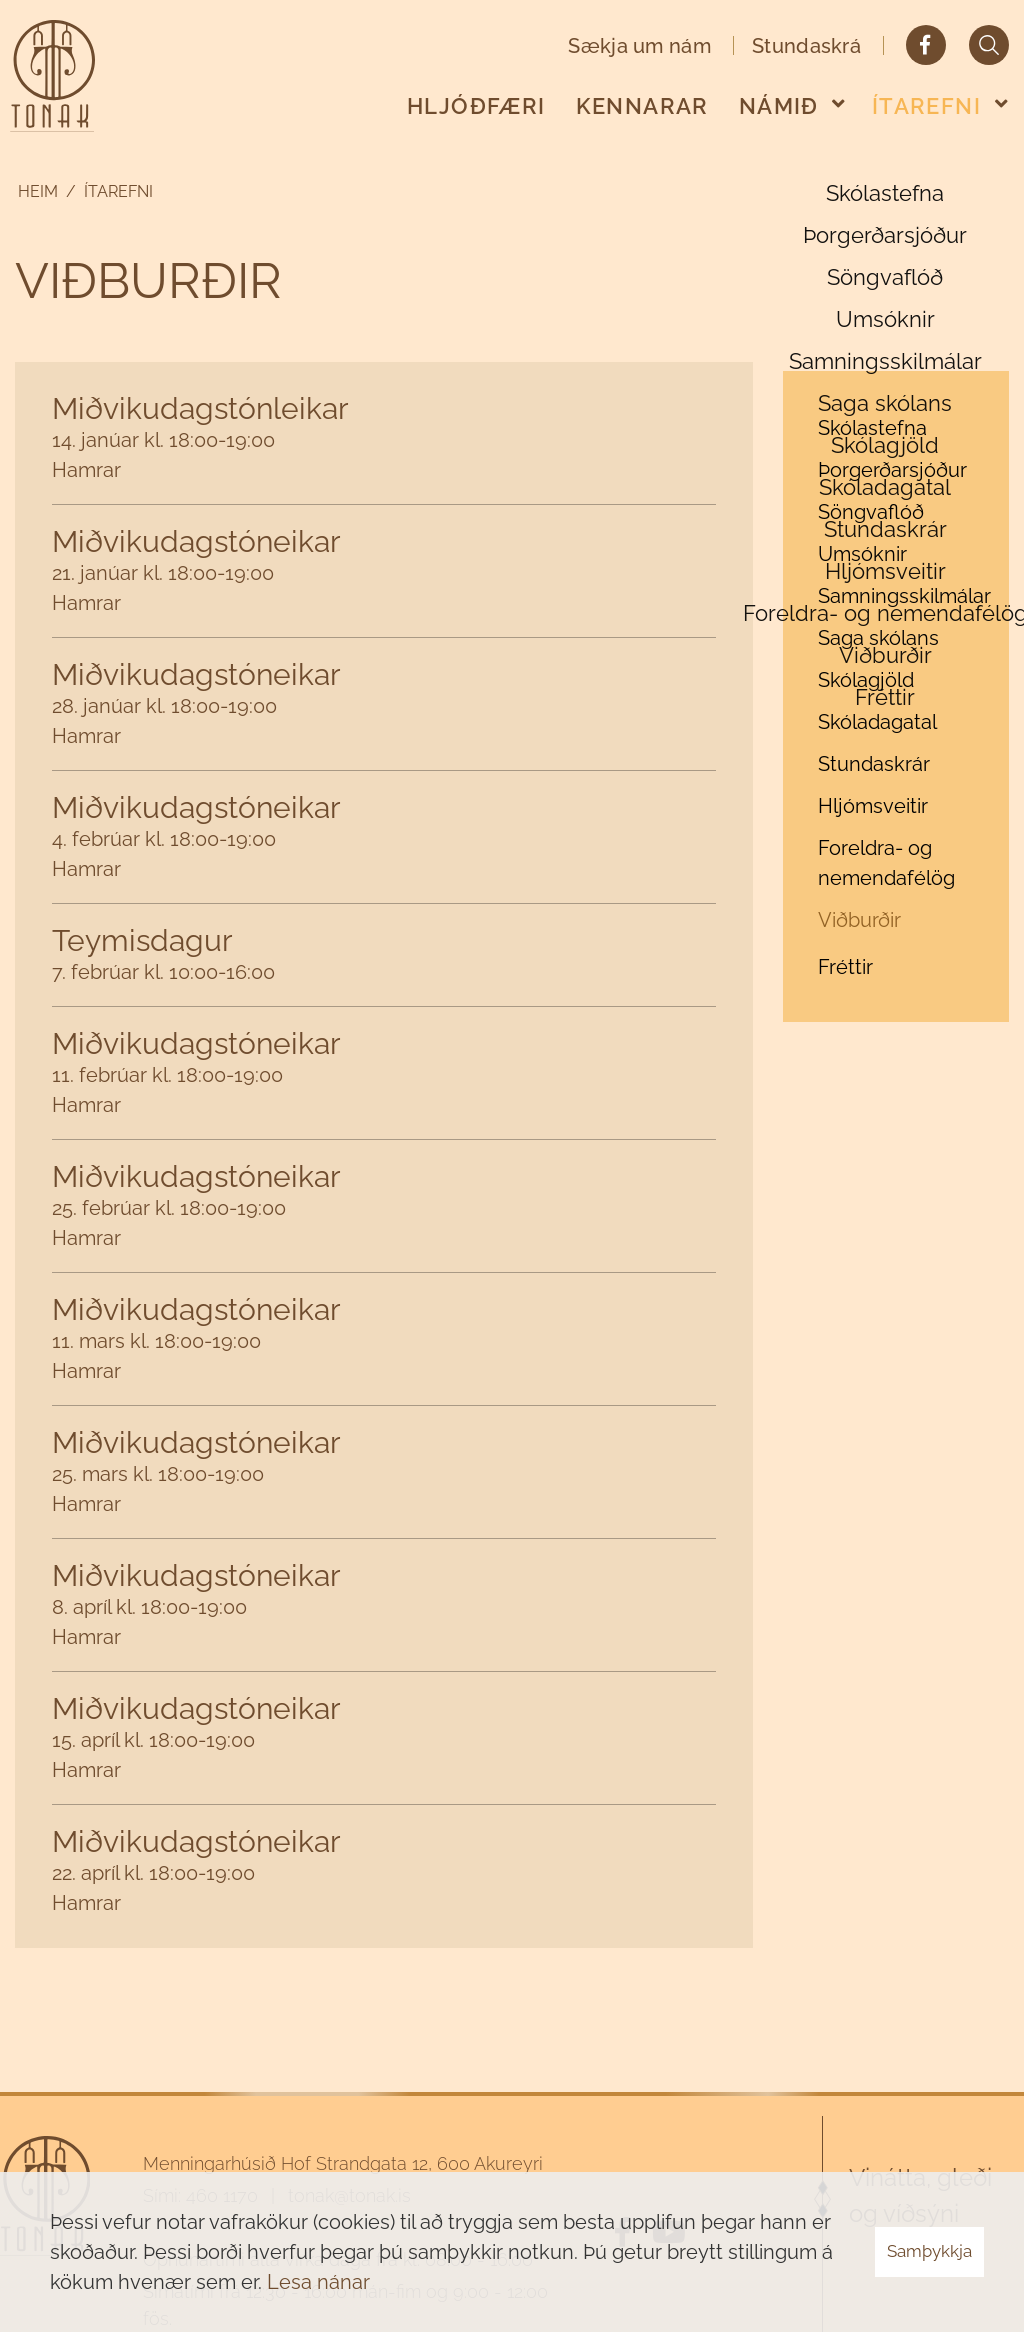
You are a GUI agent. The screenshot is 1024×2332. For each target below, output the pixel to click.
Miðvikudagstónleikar (200, 408)
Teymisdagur (142, 940)
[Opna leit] (989, 45)
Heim (38, 191)
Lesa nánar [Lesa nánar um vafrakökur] (318, 2282)
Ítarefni (118, 191)
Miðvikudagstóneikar (196, 541)
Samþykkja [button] (929, 2251)
